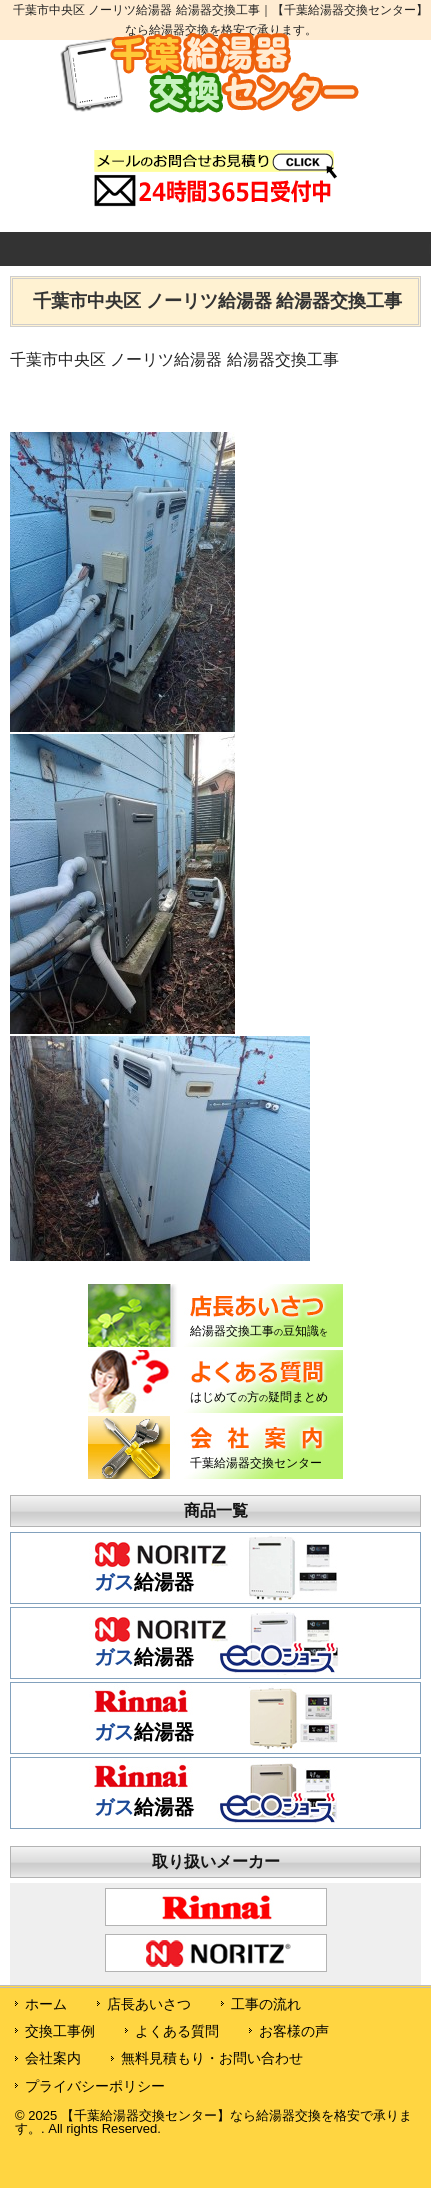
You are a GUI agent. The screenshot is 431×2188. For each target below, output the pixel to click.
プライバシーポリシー (95, 2086)
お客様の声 (294, 2031)
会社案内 (53, 2058)
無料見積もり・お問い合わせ (212, 2058)
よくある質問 (177, 2031)
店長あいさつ (149, 2004)
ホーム (46, 2004)
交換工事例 (60, 2031)
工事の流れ (266, 2004)
